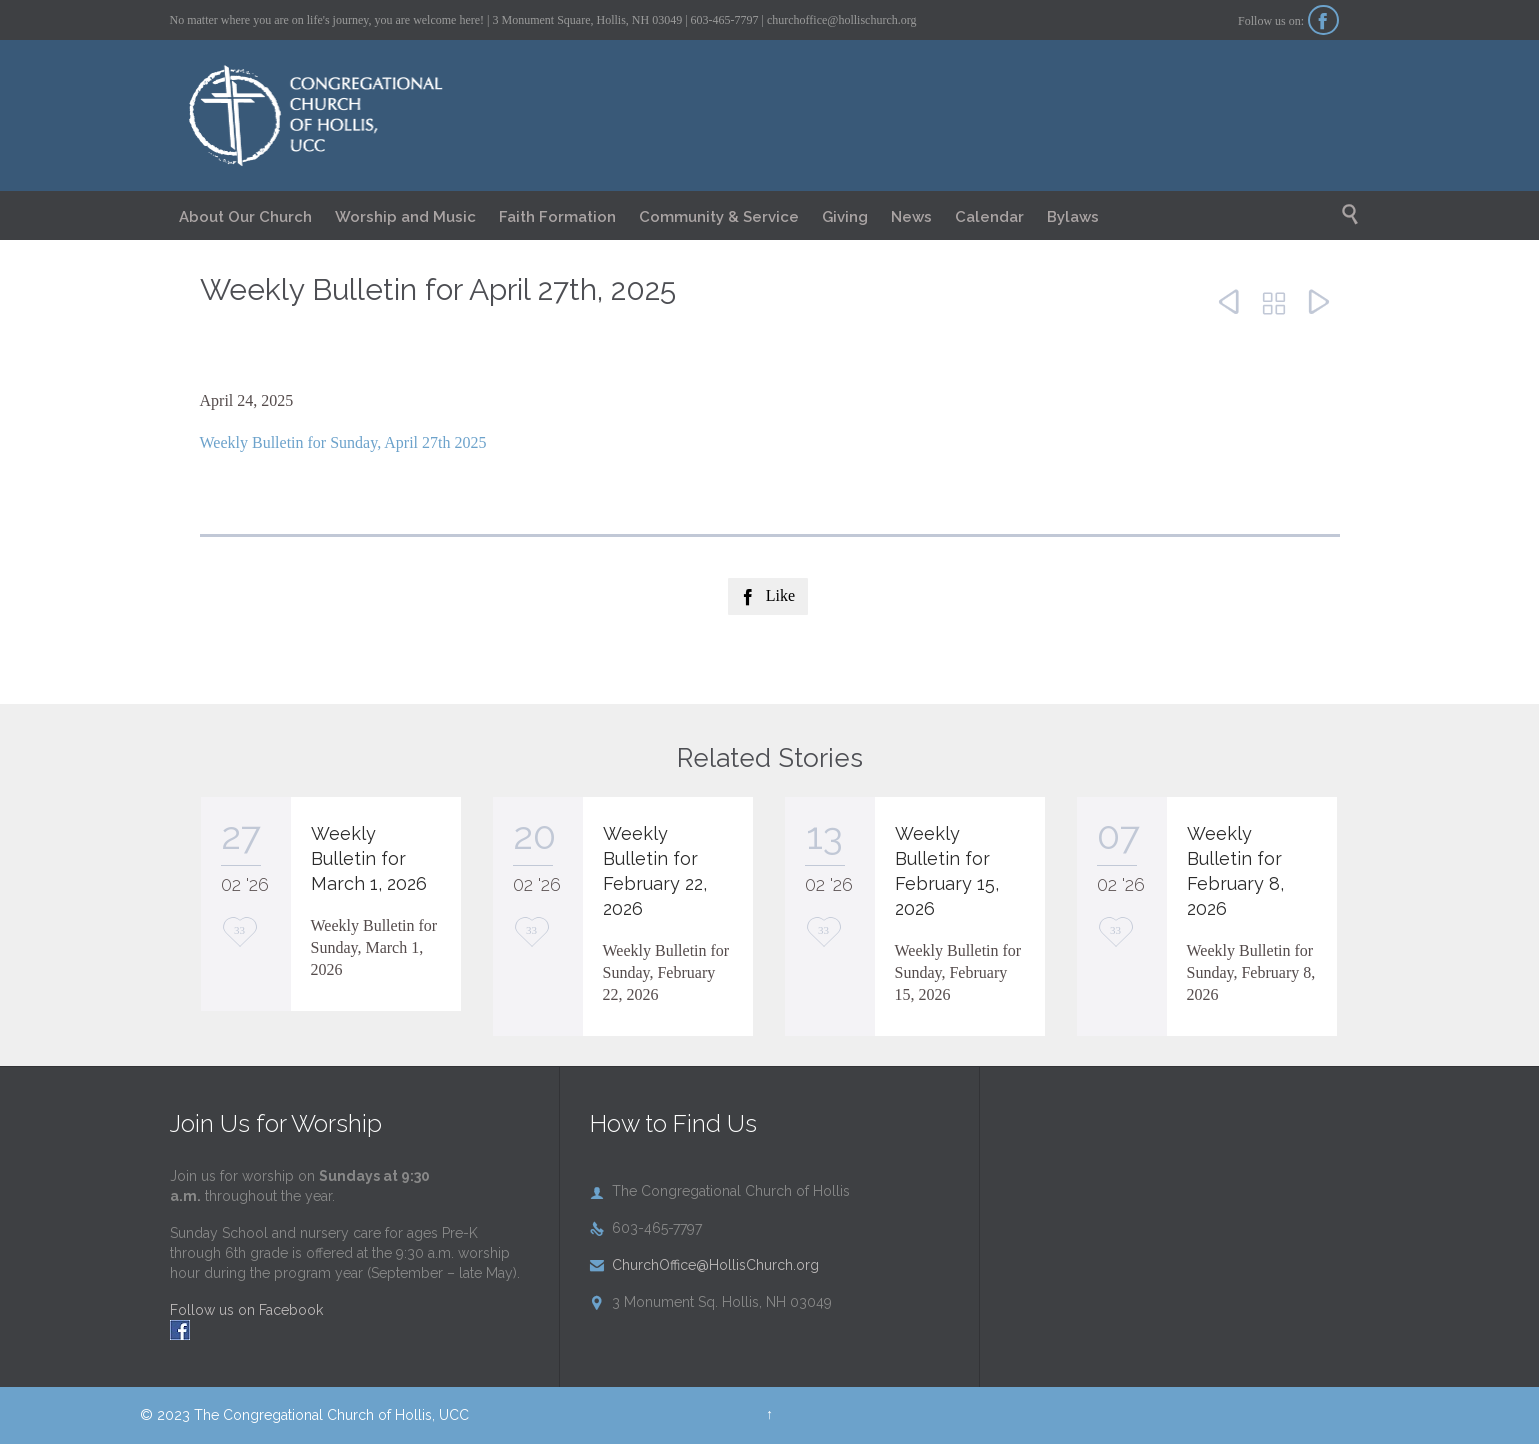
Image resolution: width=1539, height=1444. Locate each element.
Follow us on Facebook (246, 1310)
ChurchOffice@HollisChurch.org (704, 1265)
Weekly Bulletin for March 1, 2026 (369, 858)
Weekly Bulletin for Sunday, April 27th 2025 (343, 442)
